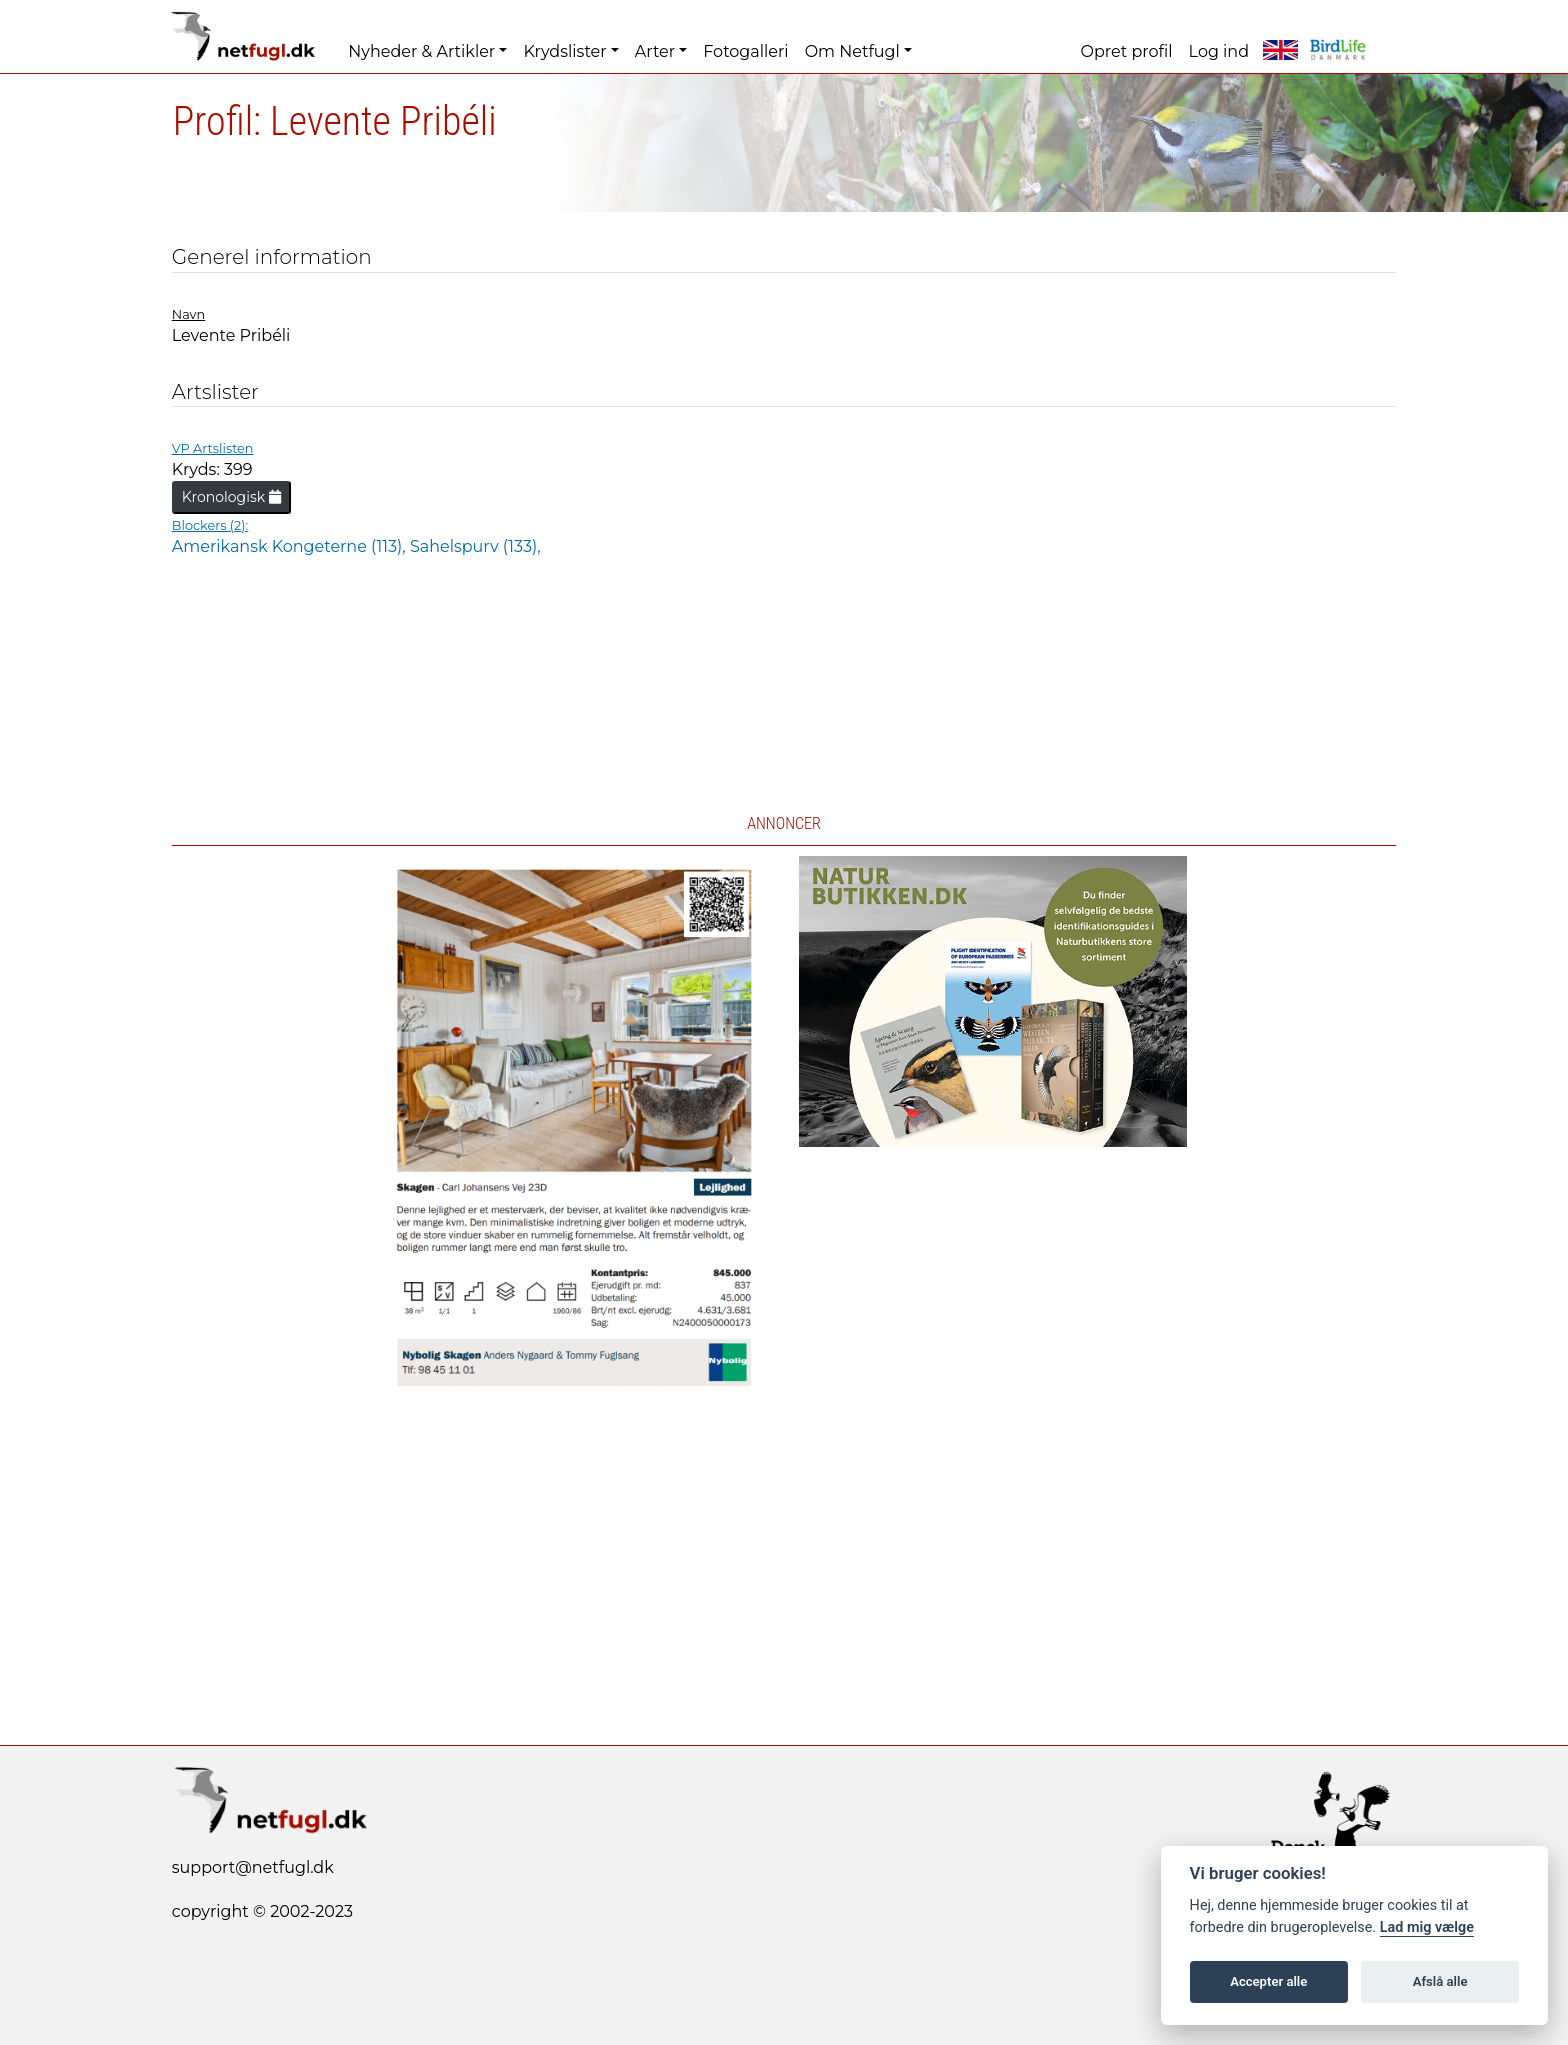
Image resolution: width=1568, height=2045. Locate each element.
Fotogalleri (745, 51)
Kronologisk (231, 497)
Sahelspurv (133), (475, 546)
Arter (655, 51)
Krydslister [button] (564, 51)
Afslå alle (1440, 1981)
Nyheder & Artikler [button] (421, 51)
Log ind (1219, 51)
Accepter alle (1268, 1981)
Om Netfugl (852, 51)
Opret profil (1127, 51)
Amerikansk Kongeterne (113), (291, 546)
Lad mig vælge (1427, 1927)
